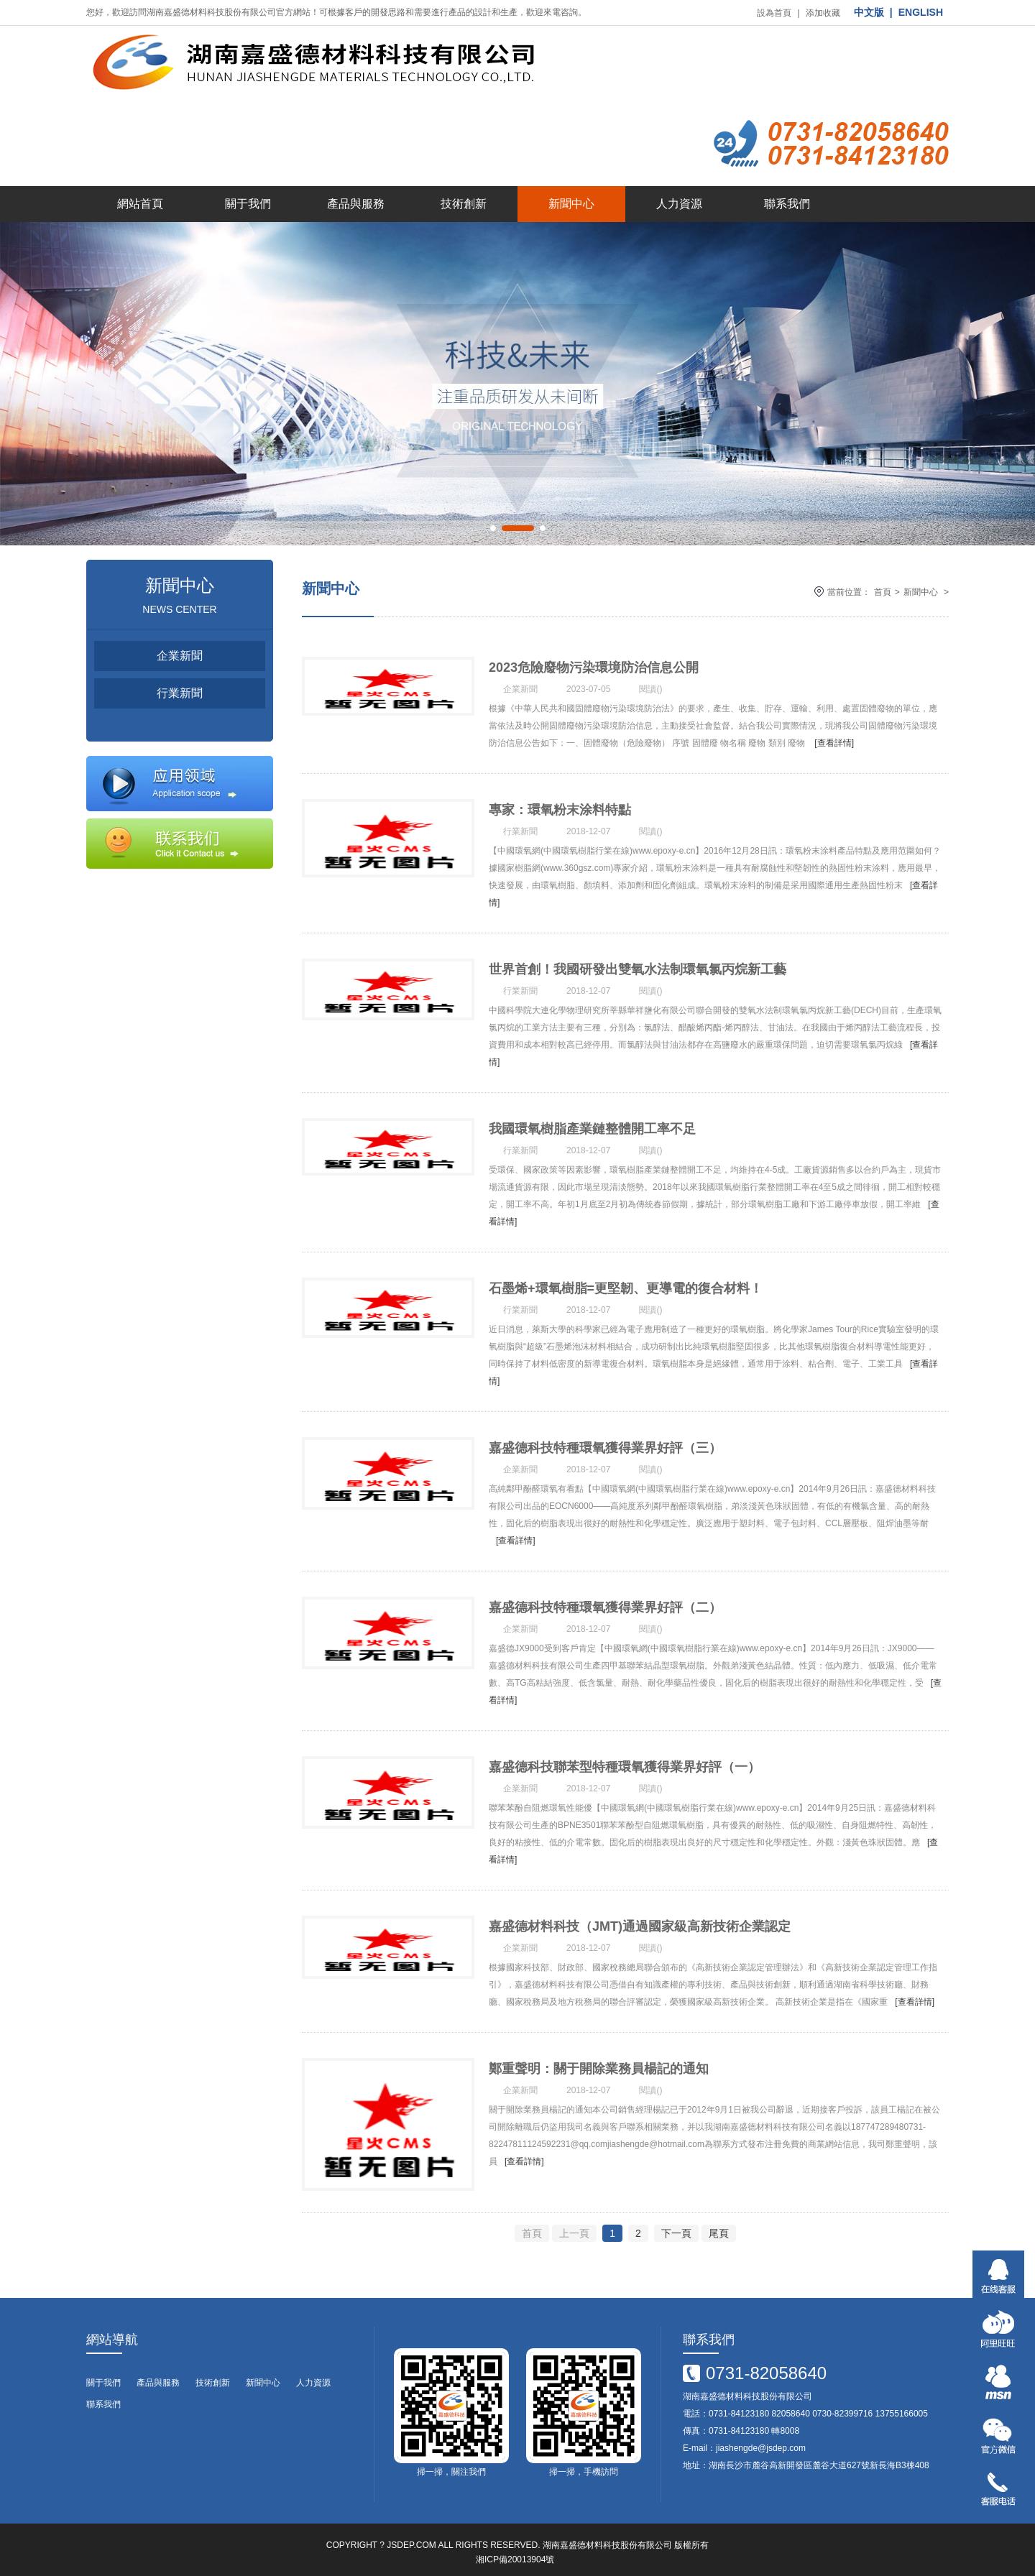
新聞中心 (571, 130)
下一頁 (676, 2216)
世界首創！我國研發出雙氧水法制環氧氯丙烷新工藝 (637, 921)
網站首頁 (140, 130)
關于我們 (248, 130)
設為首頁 (774, 13)
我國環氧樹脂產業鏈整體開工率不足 (592, 1085)
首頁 (882, 518)
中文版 (869, 12)
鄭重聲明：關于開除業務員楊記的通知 (599, 2068)
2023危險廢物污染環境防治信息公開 (594, 593)
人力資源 (679, 130)
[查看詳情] (834, 669)
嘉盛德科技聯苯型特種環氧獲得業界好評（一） (624, 1740)
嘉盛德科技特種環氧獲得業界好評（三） (605, 1412)
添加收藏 (823, 13)
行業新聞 (180, 619)
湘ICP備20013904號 (515, 2542)
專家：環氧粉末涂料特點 (560, 757)
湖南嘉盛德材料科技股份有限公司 (607, 2528)
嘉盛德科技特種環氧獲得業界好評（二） (605, 1576)
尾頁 (719, 2216)
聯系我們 (787, 130)
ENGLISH (920, 12)
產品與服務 (356, 130)
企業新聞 (180, 582)
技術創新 (464, 130)
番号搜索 (17, 2570)
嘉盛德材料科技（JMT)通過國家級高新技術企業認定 (640, 1904)
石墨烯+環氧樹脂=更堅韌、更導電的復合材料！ (626, 1249)
